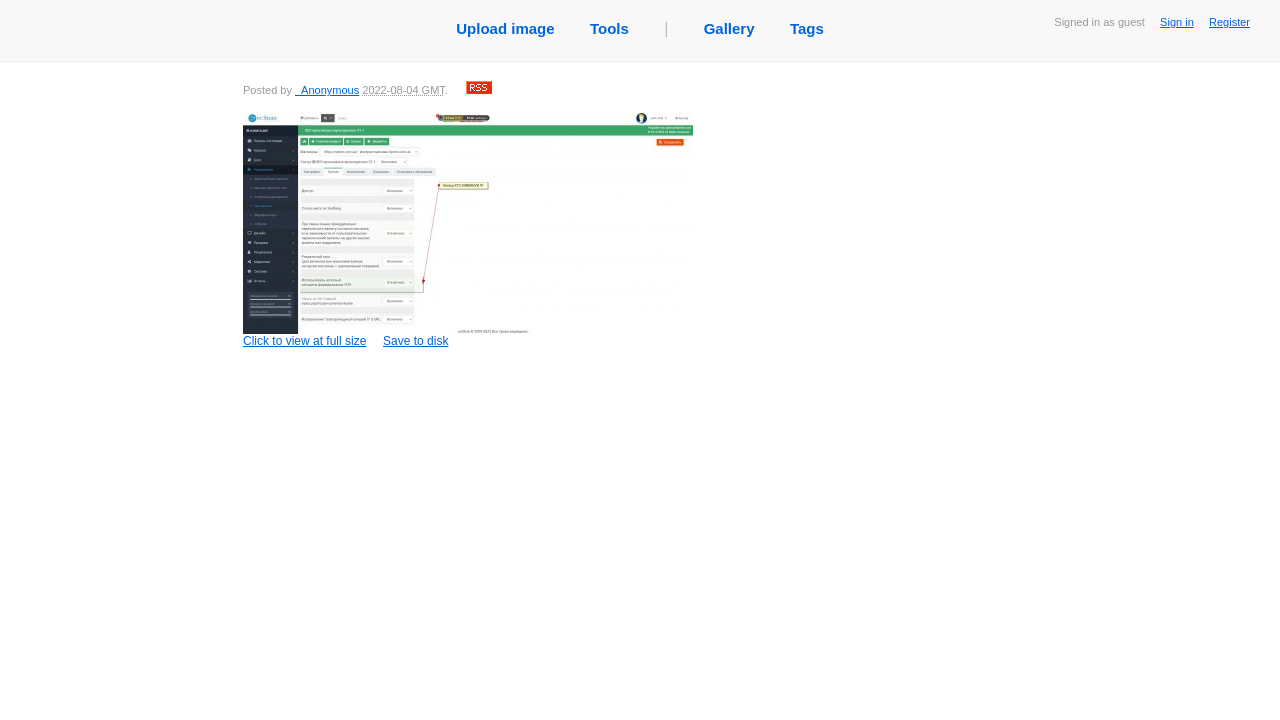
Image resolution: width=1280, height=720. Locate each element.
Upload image (505, 28)
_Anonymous (327, 90)
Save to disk (415, 341)
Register (1229, 22)
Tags (807, 28)
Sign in (1177, 22)
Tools (609, 28)
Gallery (729, 28)
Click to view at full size (468, 229)
